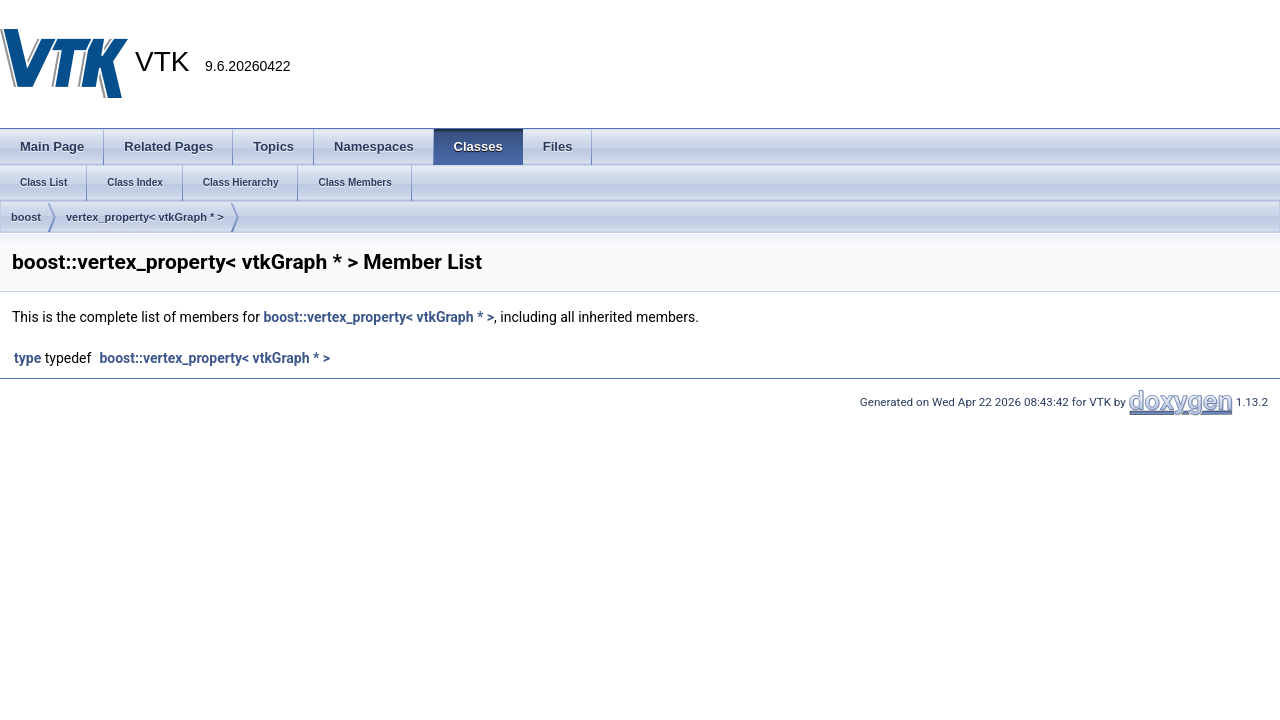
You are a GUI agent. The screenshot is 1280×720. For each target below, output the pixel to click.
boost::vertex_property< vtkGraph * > (378, 317)
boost (26, 217)
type (27, 358)
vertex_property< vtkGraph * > (145, 217)
